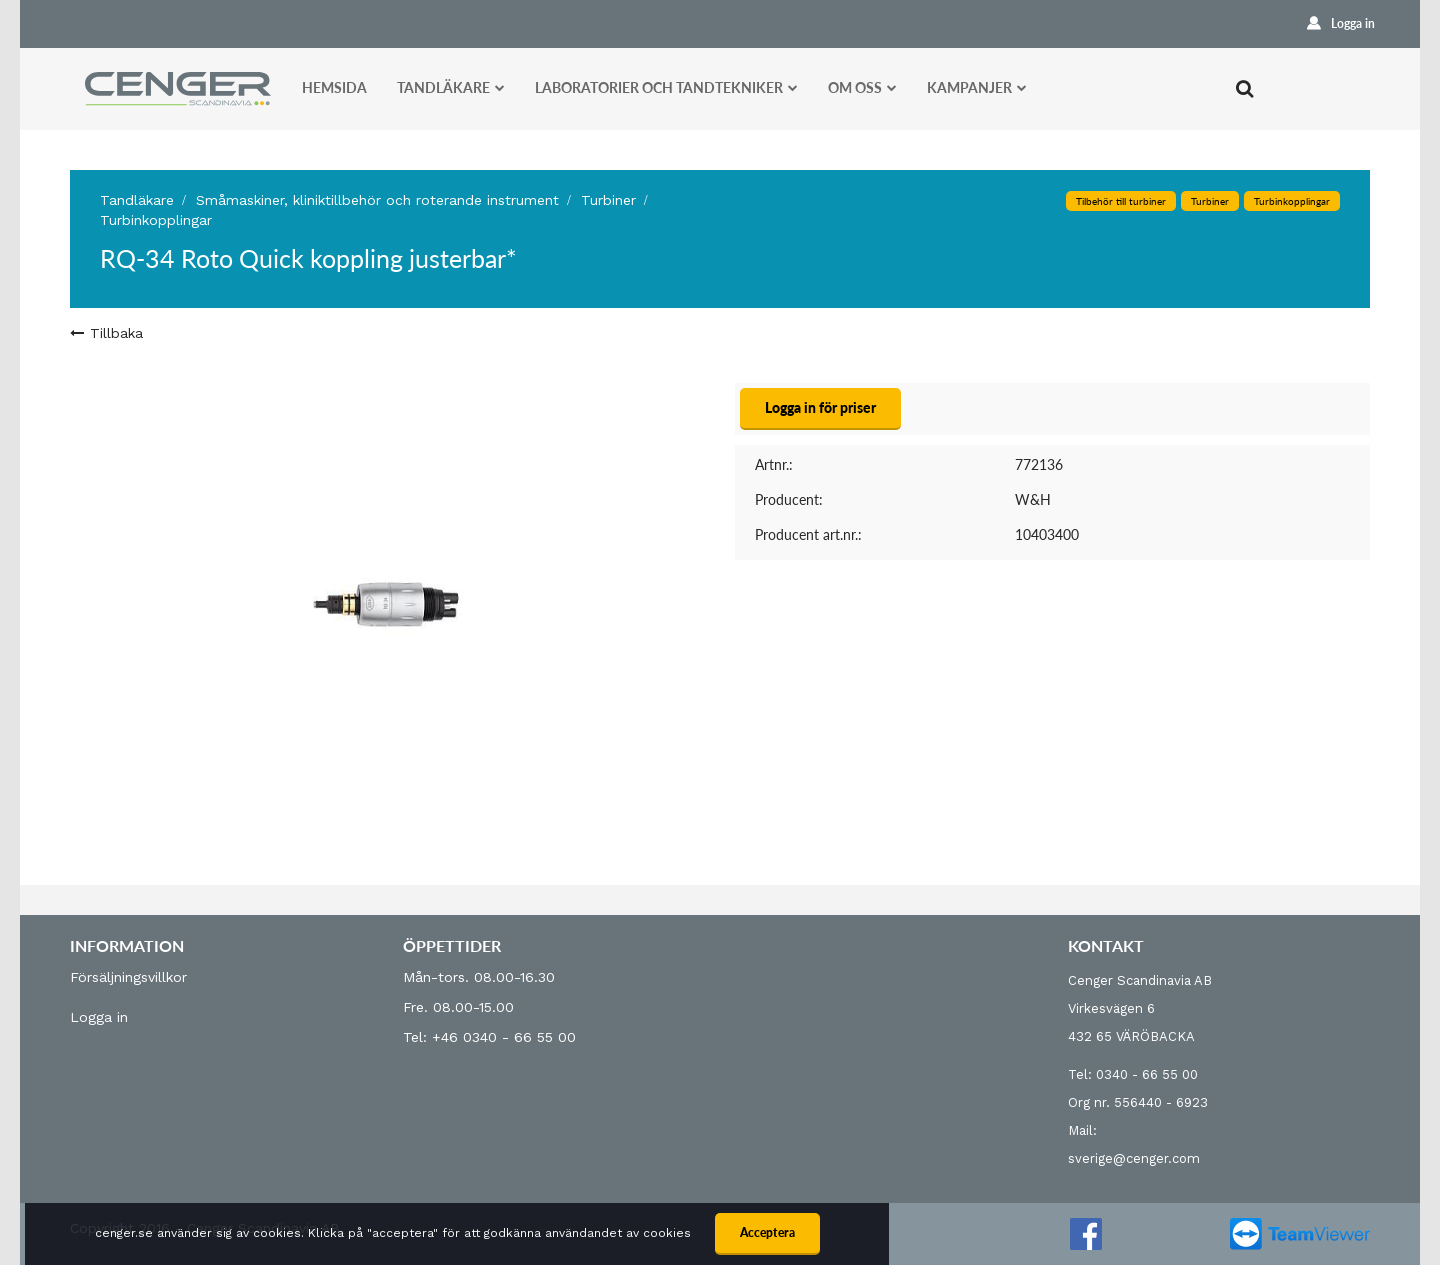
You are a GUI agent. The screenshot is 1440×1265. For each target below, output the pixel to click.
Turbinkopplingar (156, 220)
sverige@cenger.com (1134, 1158)
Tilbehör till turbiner (1121, 201)
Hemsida (334, 87)
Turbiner (1210, 201)
